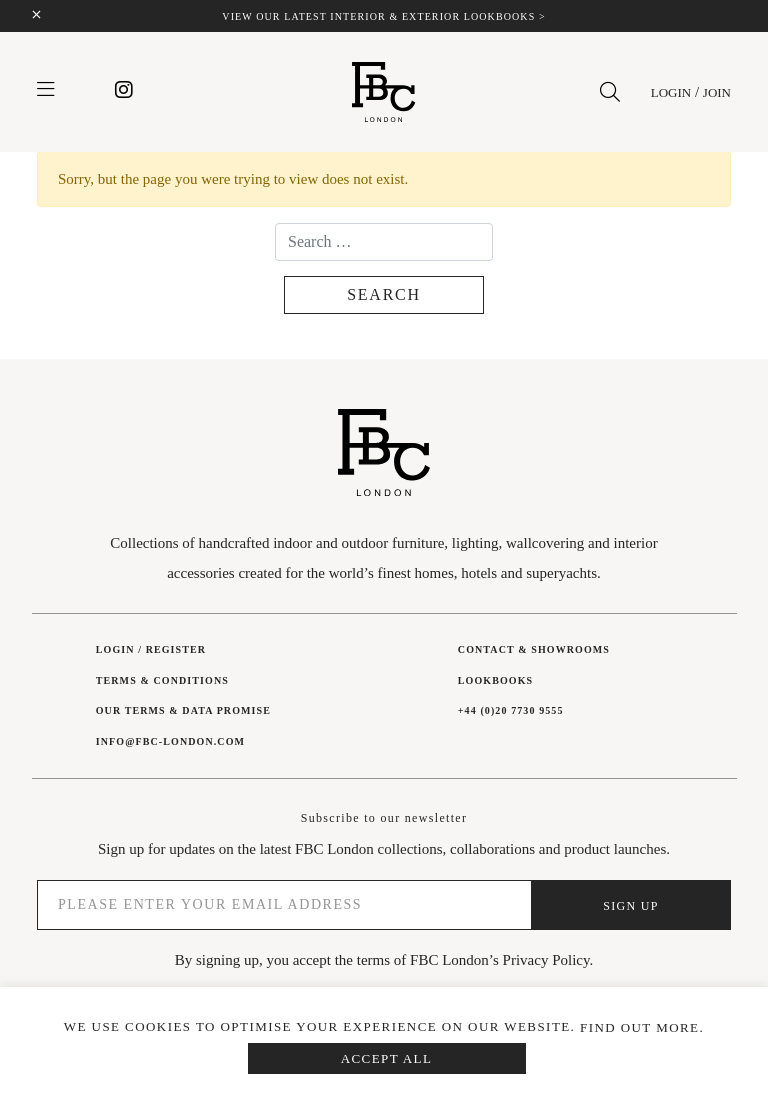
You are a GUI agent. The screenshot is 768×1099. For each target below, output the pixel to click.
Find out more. (642, 1027)
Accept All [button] (387, 1058)
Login (671, 92)
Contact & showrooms (534, 649)
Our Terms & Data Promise (183, 710)
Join (717, 92)
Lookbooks (495, 680)
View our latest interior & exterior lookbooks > (383, 16)
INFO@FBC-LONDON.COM (170, 741)
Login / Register (151, 649)
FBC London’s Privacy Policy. (501, 960)
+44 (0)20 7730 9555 (511, 710)
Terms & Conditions (162, 680)
